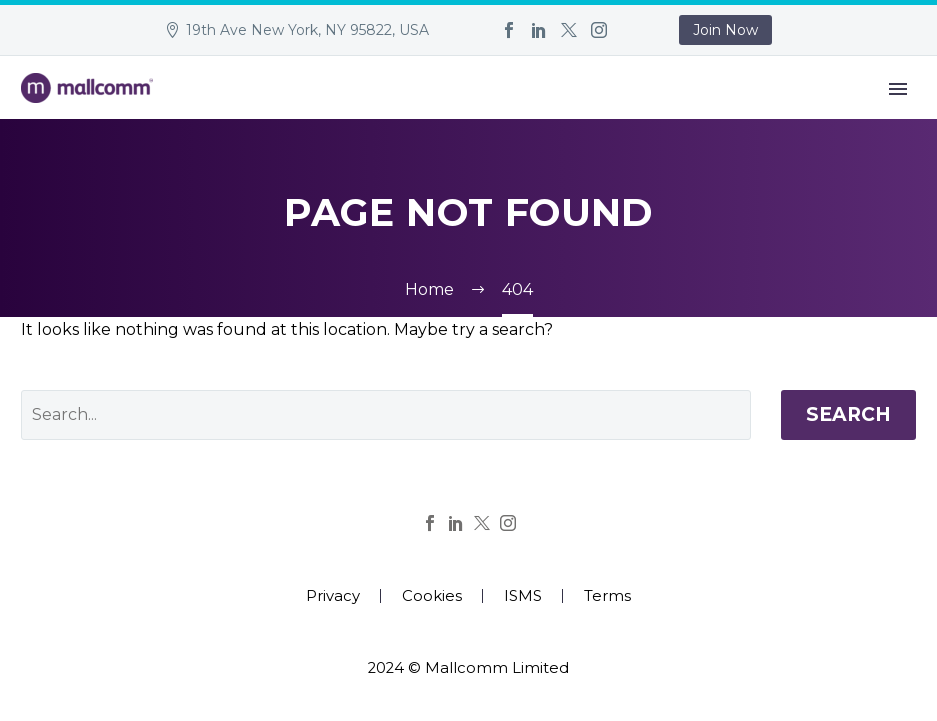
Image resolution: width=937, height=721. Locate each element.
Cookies (432, 596)
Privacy (333, 596)
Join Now (725, 30)
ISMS (523, 596)
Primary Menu (898, 89)
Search (848, 414)
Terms (607, 596)
